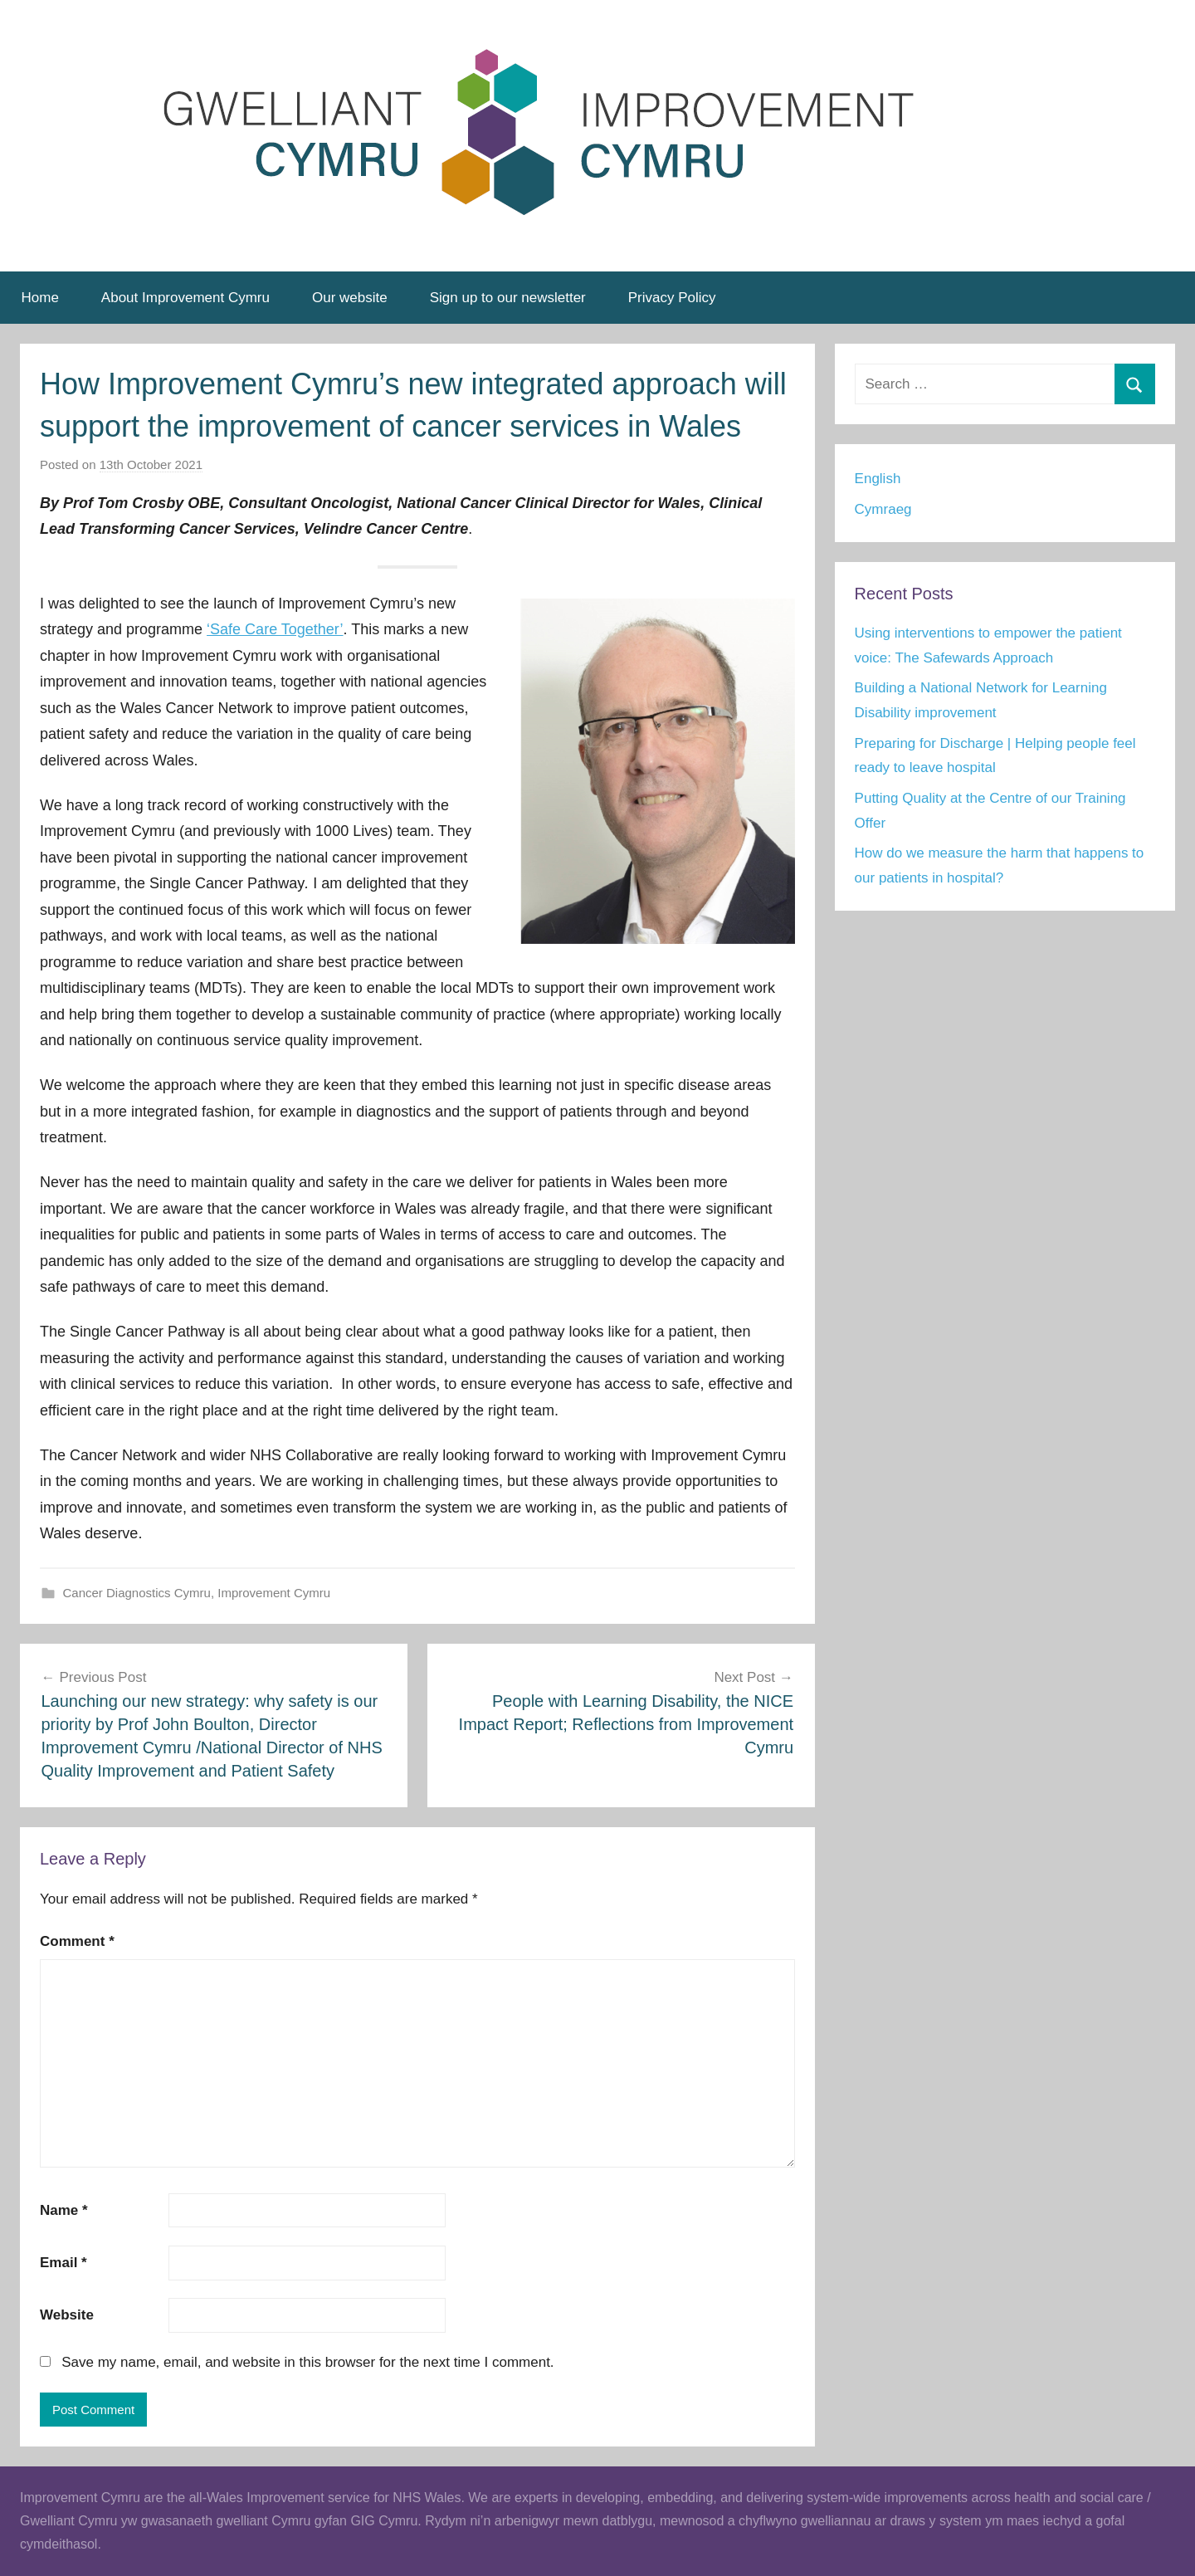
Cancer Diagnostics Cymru (137, 1593)
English (878, 478)
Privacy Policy (672, 298)
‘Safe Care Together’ (275, 629)
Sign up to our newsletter (508, 298)
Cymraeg (883, 509)
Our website (350, 298)
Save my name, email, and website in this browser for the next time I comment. (307, 2362)
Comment (77, 1941)
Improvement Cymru (273, 1593)
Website (67, 2315)
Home (40, 298)
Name (64, 2210)
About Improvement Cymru (185, 298)
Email (63, 2262)
